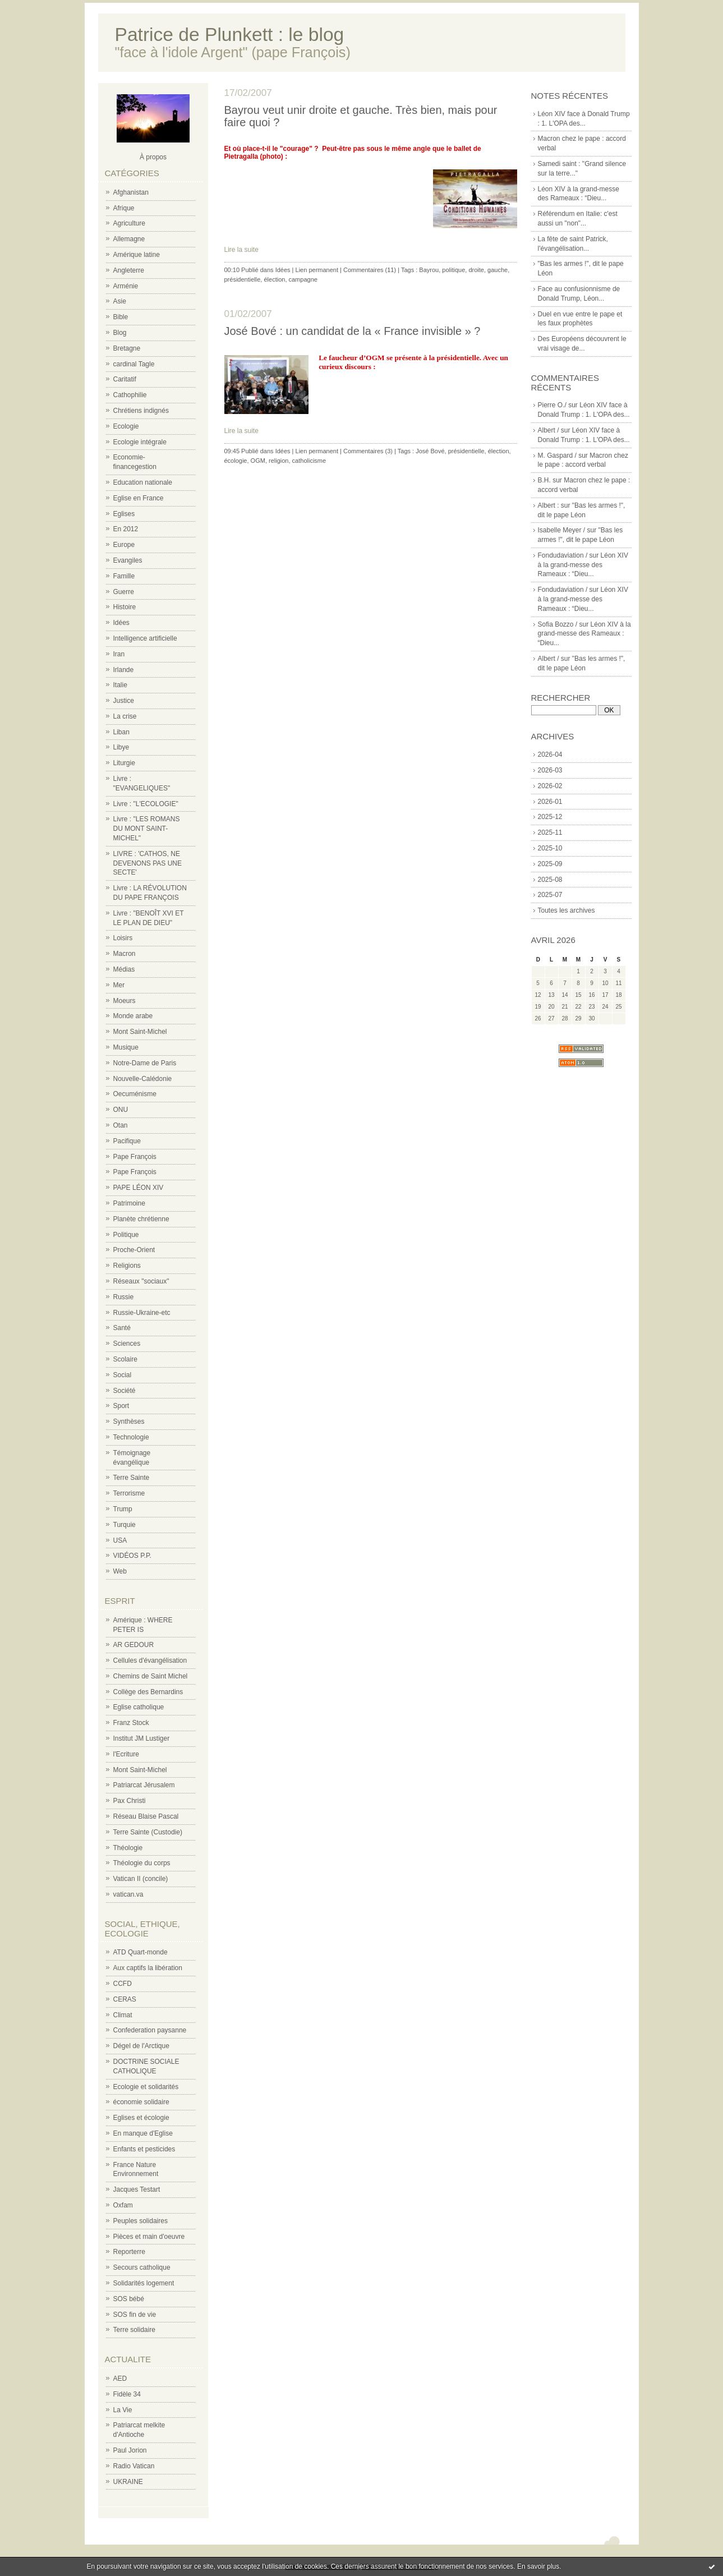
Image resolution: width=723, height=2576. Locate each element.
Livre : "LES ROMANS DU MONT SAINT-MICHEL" (146, 828)
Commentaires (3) (368, 451)
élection (274, 279)
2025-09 (550, 864)
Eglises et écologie (141, 2118)
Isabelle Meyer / (562, 530)
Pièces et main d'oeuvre (149, 2237)
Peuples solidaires (140, 2221)
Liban (121, 732)
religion (278, 460)
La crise (125, 716)
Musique (126, 1047)
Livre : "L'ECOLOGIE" (145, 804)
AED (120, 2378)
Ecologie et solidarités (146, 2087)
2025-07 (550, 895)
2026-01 (550, 802)
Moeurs (124, 1001)
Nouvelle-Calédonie (142, 1079)
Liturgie (124, 763)
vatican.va (128, 1894)
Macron (124, 954)
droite (476, 269)
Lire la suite (241, 250)
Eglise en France (138, 498)
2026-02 (550, 786)
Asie (119, 301)
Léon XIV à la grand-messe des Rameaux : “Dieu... (583, 564)
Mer (119, 985)
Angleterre (128, 270)
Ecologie (126, 426)
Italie (120, 685)
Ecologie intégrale (140, 442)
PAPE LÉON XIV (138, 1188)
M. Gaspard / (557, 455)
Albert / (548, 430)
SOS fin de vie (134, 2315)
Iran (119, 654)
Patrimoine (129, 1203)
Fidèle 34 (127, 2394)
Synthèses (129, 1421)
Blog (120, 333)
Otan (120, 1125)
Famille (124, 576)
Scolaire (125, 1359)
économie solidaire (141, 2102)
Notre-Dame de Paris (145, 1063)
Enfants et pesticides (144, 2149)
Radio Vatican (134, 2466)
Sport (121, 1406)
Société (124, 1391)
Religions (127, 1265)
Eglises (124, 514)
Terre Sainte (131, 1478)
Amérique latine (136, 255)
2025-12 (550, 817)
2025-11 (550, 832)
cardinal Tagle (134, 364)
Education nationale (142, 482)
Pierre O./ (552, 405)
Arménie (126, 286)
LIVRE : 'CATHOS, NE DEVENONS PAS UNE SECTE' (147, 863)
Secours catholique (142, 2267)
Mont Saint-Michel (140, 1032)
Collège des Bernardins (148, 1692)
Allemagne (129, 239)
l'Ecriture (126, 1754)
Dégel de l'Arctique (141, 2046)
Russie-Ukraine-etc (142, 1313)
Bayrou (429, 269)
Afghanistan (131, 192)
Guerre (123, 592)
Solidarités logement (143, 2283)
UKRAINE (128, 2482)
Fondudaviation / (563, 555)
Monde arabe (133, 1016)
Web (120, 1571)
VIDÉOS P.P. (132, 1556)
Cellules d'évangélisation (150, 1660)
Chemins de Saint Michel (150, 1676)
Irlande (123, 670)
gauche (497, 269)
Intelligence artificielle (145, 638)
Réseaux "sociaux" (141, 1281)
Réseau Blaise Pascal (146, 1816)
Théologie (128, 1848)
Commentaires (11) (369, 269)
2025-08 (550, 880)
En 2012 (126, 529)
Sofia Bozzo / (558, 624)
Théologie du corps (142, 1863)
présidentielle (242, 279)
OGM (258, 460)
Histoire (124, 607)
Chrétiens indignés (141, 411)
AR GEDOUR (133, 1645)
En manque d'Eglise (143, 2133)
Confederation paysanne (150, 2030)
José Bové (430, 451)
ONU (120, 1110)
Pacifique (127, 1141)
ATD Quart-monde (140, 1952)
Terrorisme (129, 1493)
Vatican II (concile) (140, 1879)
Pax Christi (129, 1801)
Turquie (124, 1525)
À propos (153, 157)
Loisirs (123, 938)
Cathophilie (130, 395)
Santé (122, 1328)
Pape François (134, 1157)
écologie (235, 460)
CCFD (122, 1984)
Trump (122, 1509)
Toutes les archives (566, 910)
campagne (303, 279)
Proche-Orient (134, 1250)
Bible (120, 317)
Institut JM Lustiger (141, 1738)
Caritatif (124, 379)
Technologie (131, 1437)
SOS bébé (128, 2299)
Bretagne (127, 348)
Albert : (548, 505)
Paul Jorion (130, 2450)
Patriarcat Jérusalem (144, 1785)
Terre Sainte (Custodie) (147, 1832)
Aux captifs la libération (147, 1968)
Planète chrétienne (141, 1219)
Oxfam (123, 2205)
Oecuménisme (134, 1094)
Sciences (127, 1343)
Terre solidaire (134, 2330)
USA (120, 1540)
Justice (123, 701)
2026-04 (550, 754)
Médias (124, 969)
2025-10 (550, 848)
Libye (121, 747)
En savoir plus (538, 2566)
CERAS (124, 1999)
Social (122, 1375)
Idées (121, 623)
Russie (123, 1297)
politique (453, 269)
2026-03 (550, 770)
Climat (122, 2015)
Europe (124, 545)
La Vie (122, 2410)
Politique (126, 1235)
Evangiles (127, 560)
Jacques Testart (136, 2189)
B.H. (544, 480)
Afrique (124, 208)
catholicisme (309, 460)
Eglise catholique (138, 1707)
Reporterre (129, 2252)
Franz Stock (131, 1723)
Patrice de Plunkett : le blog (229, 34)
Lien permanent (317, 269)
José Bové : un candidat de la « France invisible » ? (352, 331)
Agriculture (129, 223)
